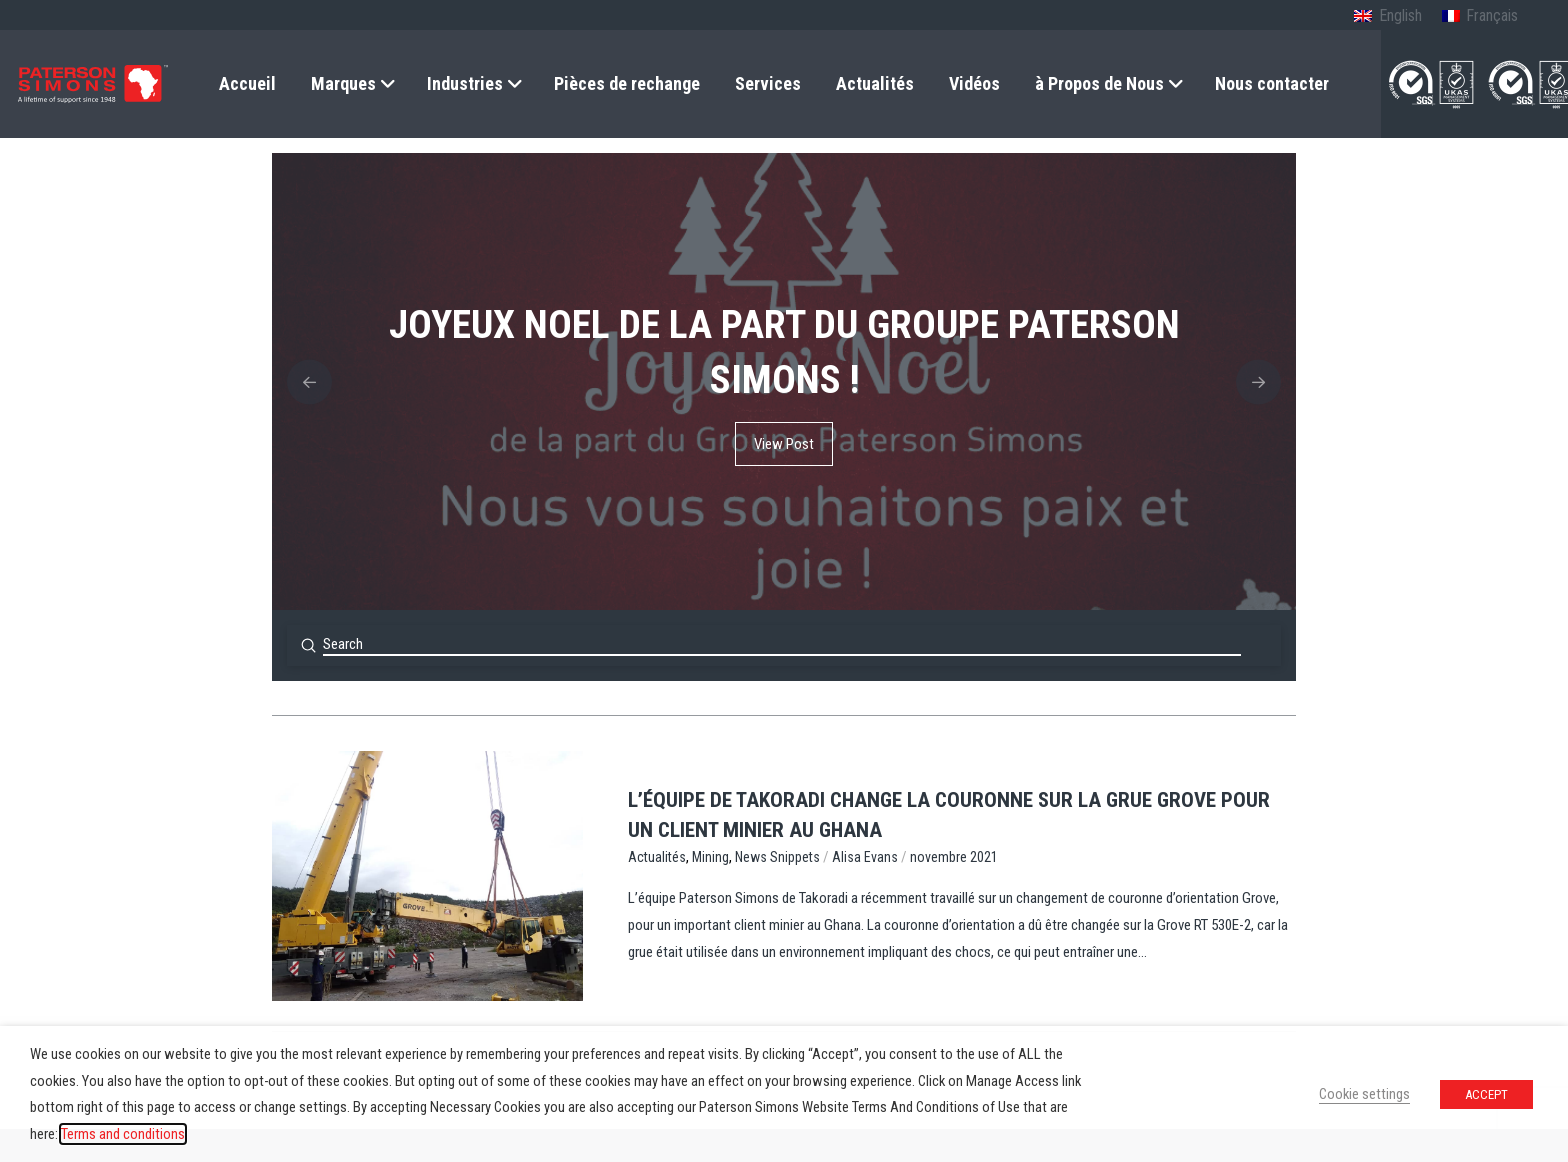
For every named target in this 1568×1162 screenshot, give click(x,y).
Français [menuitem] (1492, 15)
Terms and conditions (123, 1134)
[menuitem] (1387, 17)
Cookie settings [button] (1364, 1094)
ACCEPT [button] (1486, 1094)
